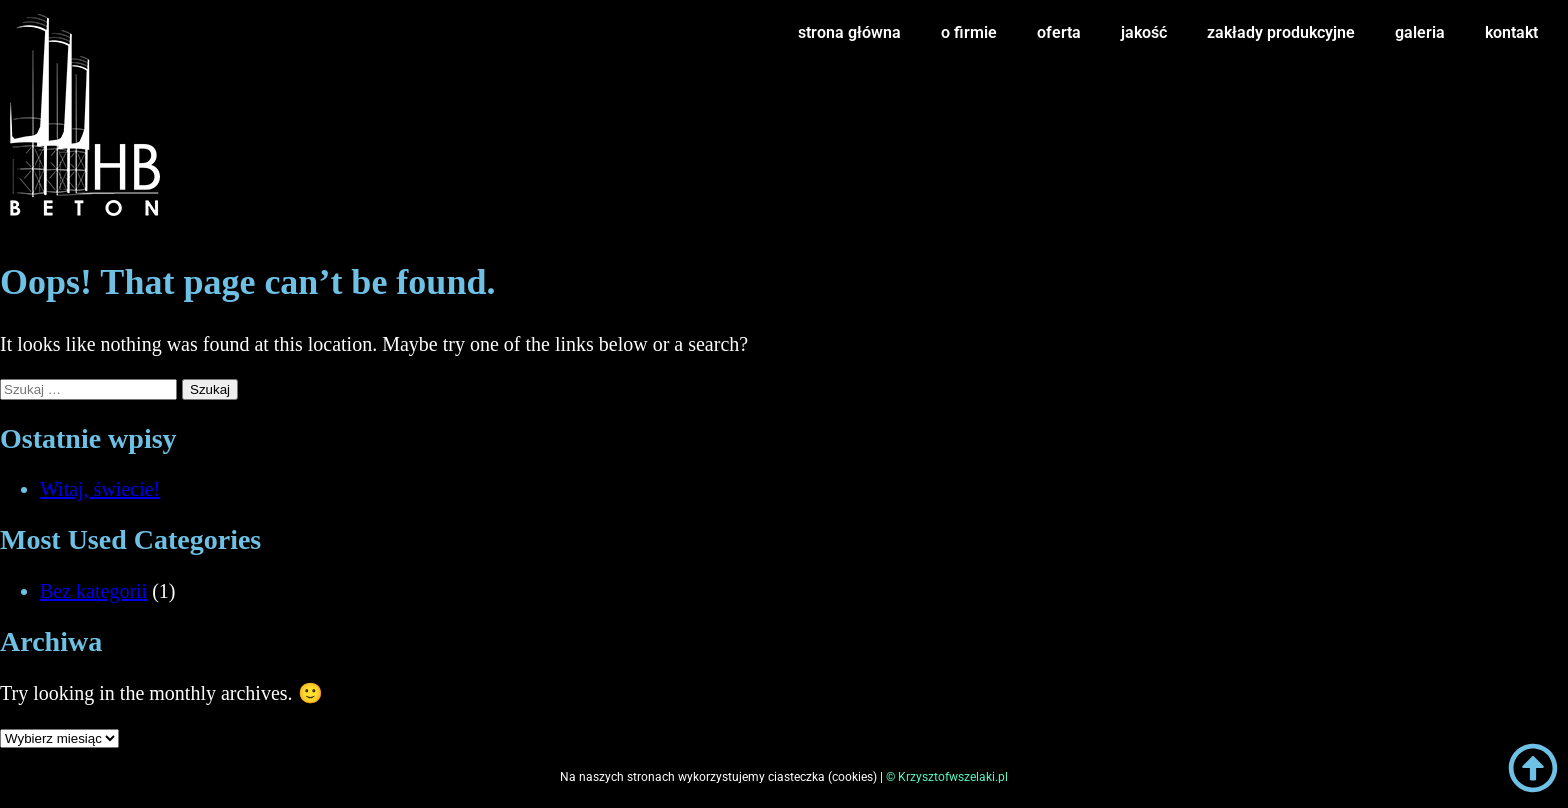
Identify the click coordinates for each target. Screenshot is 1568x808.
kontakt (1511, 32)
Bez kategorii (93, 591)
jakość (1144, 32)
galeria (1420, 32)
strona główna (849, 32)
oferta (1059, 32)
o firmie (969, 32)
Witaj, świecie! (100, 489)
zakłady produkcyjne (1281, 32)
